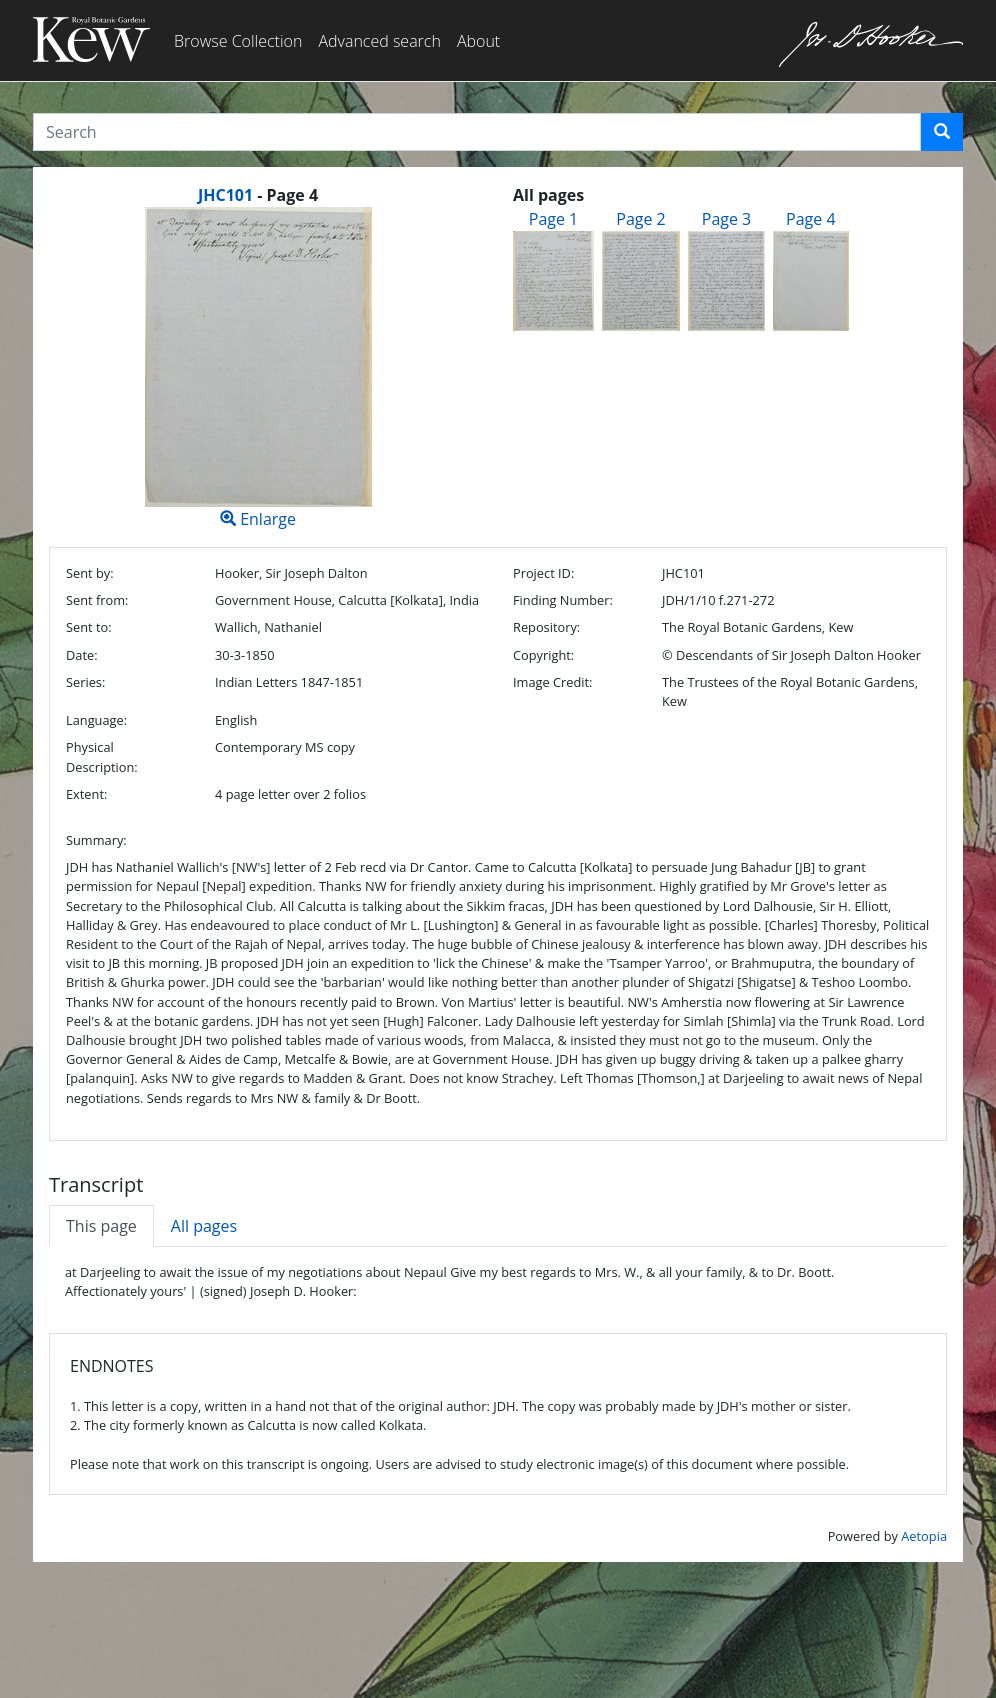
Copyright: (543, 655)
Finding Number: (563, 600)
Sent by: (90, 573)
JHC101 (225, 195)
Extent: (86, 794)
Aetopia (924, 1536)
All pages (204, 1226)
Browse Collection (238, 41)
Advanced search (379, 41)
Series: (85, 682)
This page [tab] (101, 1226)
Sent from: (97, 600)
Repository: (546, 627)
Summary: (96, 840)
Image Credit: (552, 682)
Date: (82, 655)
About (478, 41)
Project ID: (543, 573)
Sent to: (89, 627)
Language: (96, 720)
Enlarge (258, 368)
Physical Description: (102, 756)
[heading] (258, 195)
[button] (942, 132)
